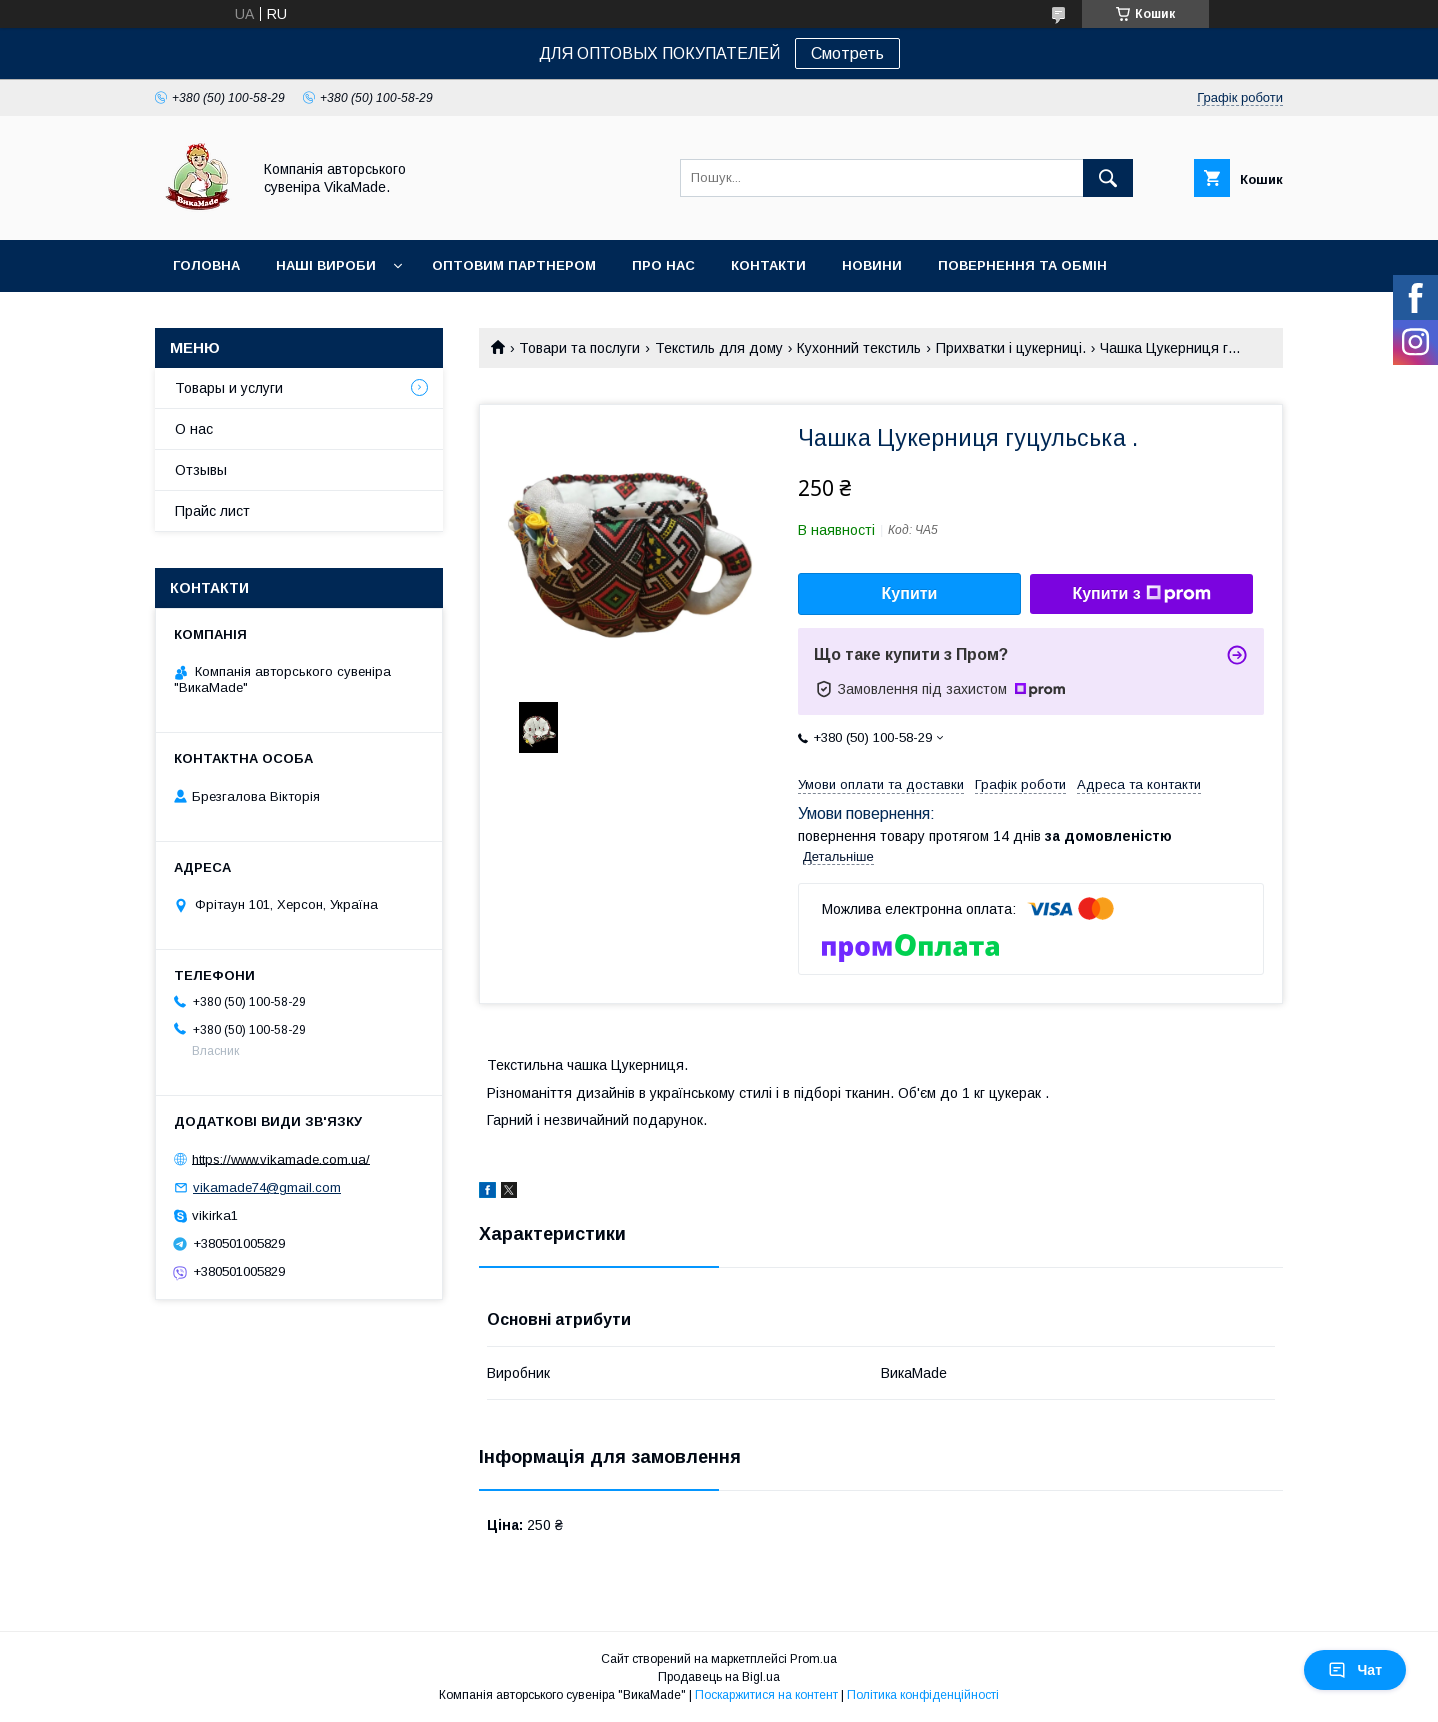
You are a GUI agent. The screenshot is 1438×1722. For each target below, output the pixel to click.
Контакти (768, 265)
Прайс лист (212, 511)
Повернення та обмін (1022, 265)
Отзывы (201, 470)
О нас (194, 429)
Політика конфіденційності (923, 1695)
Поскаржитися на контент (766, 1695)
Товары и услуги (229, 388)
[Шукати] (1108, 178)
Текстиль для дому (719, 348)
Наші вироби (326, 265)
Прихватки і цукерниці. (1011, 348)
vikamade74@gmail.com (267, 1187)
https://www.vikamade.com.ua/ (281, 1158)
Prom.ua (813, 1659)
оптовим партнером (514, 265)
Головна (206, 265)
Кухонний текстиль (859, 348)
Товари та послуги (579, 348)
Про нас (663, 265)
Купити (910, 593)
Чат (1355, 1670)
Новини (872, 265)
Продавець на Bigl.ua (719, 1677)
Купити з (1141, 594)
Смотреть (847, 53)
